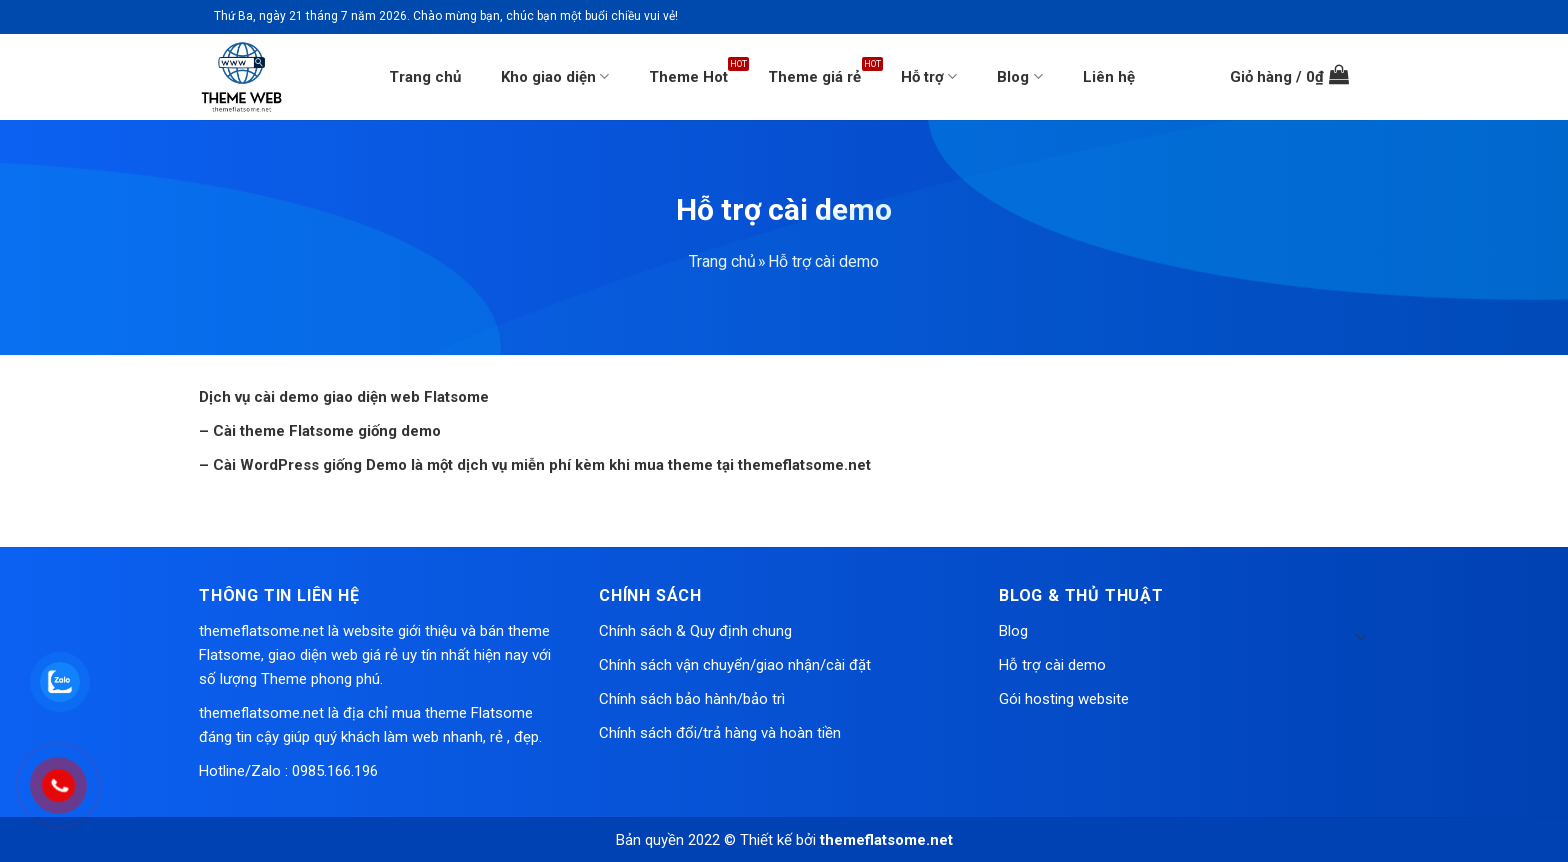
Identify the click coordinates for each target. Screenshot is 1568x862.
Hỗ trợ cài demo (1052, 665)
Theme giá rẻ (814, 77)
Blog (1019, 76)
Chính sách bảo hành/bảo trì (692, 699)
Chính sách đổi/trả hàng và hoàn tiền (720, 733)
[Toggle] (1361, 636)
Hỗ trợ (929, 76)
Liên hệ (1109, 77)
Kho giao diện (555, 76)
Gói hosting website (1064, 699)
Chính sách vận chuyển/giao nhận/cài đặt (735, 665)
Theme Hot (688, 77)
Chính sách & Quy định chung (695, 631)
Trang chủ (425, 77)
